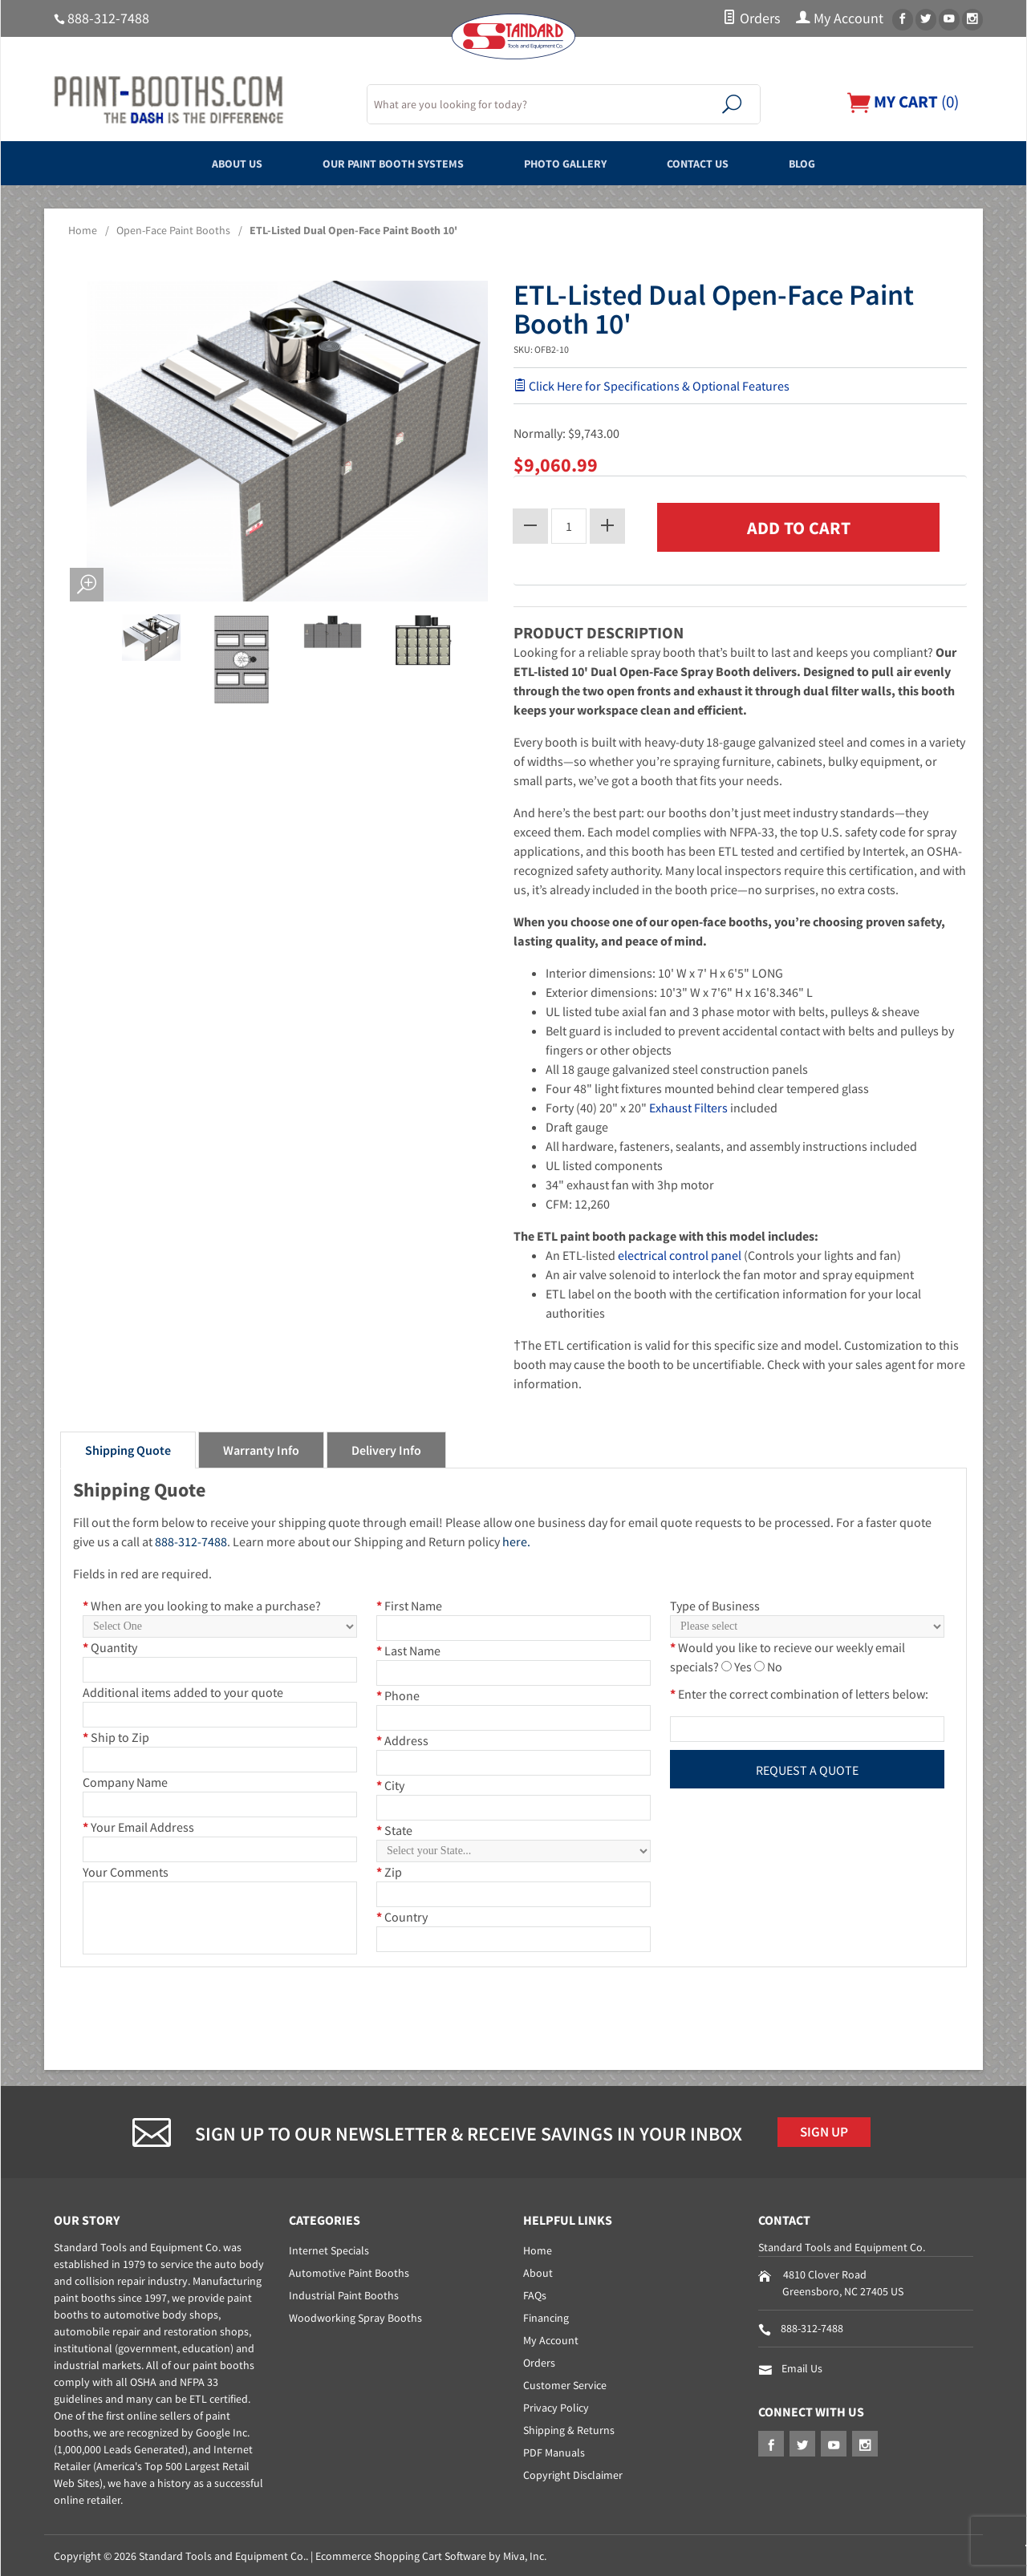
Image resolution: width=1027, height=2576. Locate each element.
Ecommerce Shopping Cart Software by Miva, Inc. (430, 2554)
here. (516, 1539)
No (774, 1664)
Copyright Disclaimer (573, 2473)
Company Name (125, 1780)
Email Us (801, 2366)
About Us (195, 163)
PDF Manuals (554, 2451)
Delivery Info (386, 1448)
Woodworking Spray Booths (355, 2316)
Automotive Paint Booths (349, 2271)
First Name (409, 1603)
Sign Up (828, 2132)
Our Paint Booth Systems (375, 163)
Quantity (110, 1645)
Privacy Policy (556, 2406)
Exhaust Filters (688, 1105)
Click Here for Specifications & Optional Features (652, 386)
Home (82, 230)
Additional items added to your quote (183, 1690)
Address (402, 1738)
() (898, 101)
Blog (845, 163)
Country (402, 1914)
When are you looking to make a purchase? (202, 1603)
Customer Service (565, 2383)
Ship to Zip (116, 1735)
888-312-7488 (108, 18)
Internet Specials (329, 2249)
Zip (389, 1869)
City (390, 1783)
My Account (839, 18)
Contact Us (725, 163)
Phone (398, 1693)
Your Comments (125, 1869)
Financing (546, 2316)
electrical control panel (679, 1253)
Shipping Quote (128, 1448)
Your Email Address (138, 1825)
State (394, 1828)
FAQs (534, 2293)
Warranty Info (261, 1448)
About (538, 2271)
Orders (751, 18)
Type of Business (715, 1603)
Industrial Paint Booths (344, 2293)
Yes (743, 1664)
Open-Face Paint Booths (173, 230)
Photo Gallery (573, 163)
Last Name (408, 1648)
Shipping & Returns (569, 2428)
